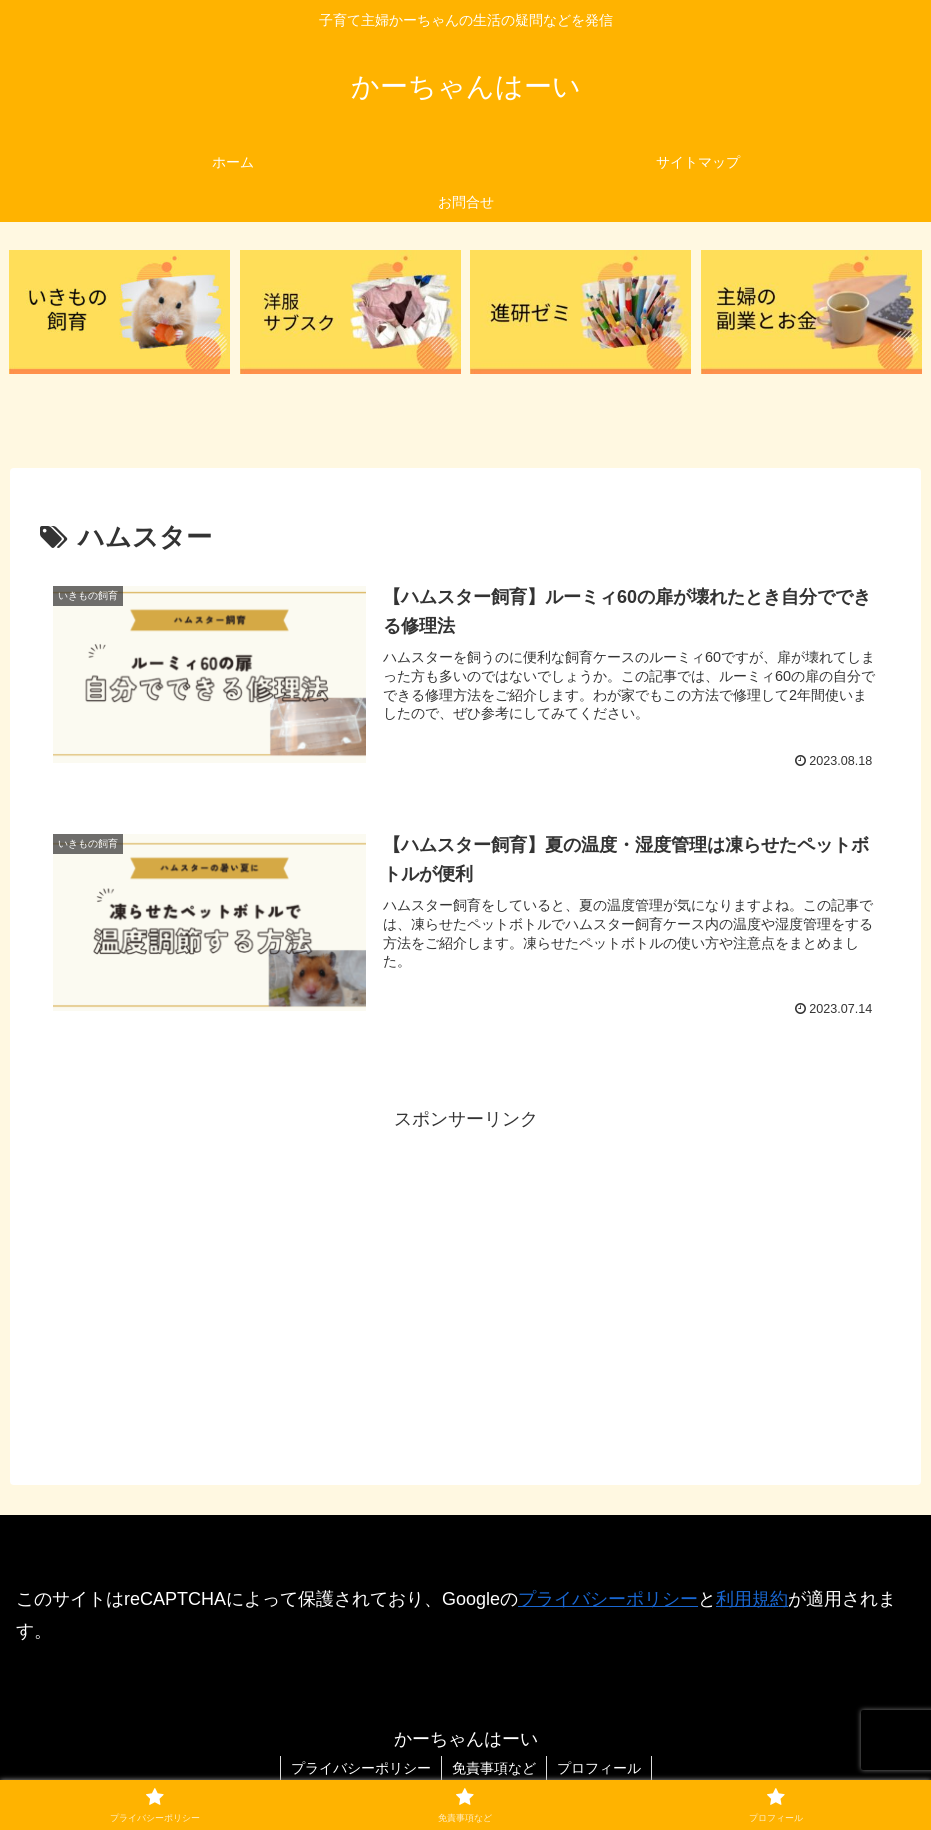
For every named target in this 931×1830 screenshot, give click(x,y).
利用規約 (752, 1599)
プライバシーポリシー (608, 1599)
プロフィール (599, 1768)
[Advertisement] (465, 1275)
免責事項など (494, 1768)
